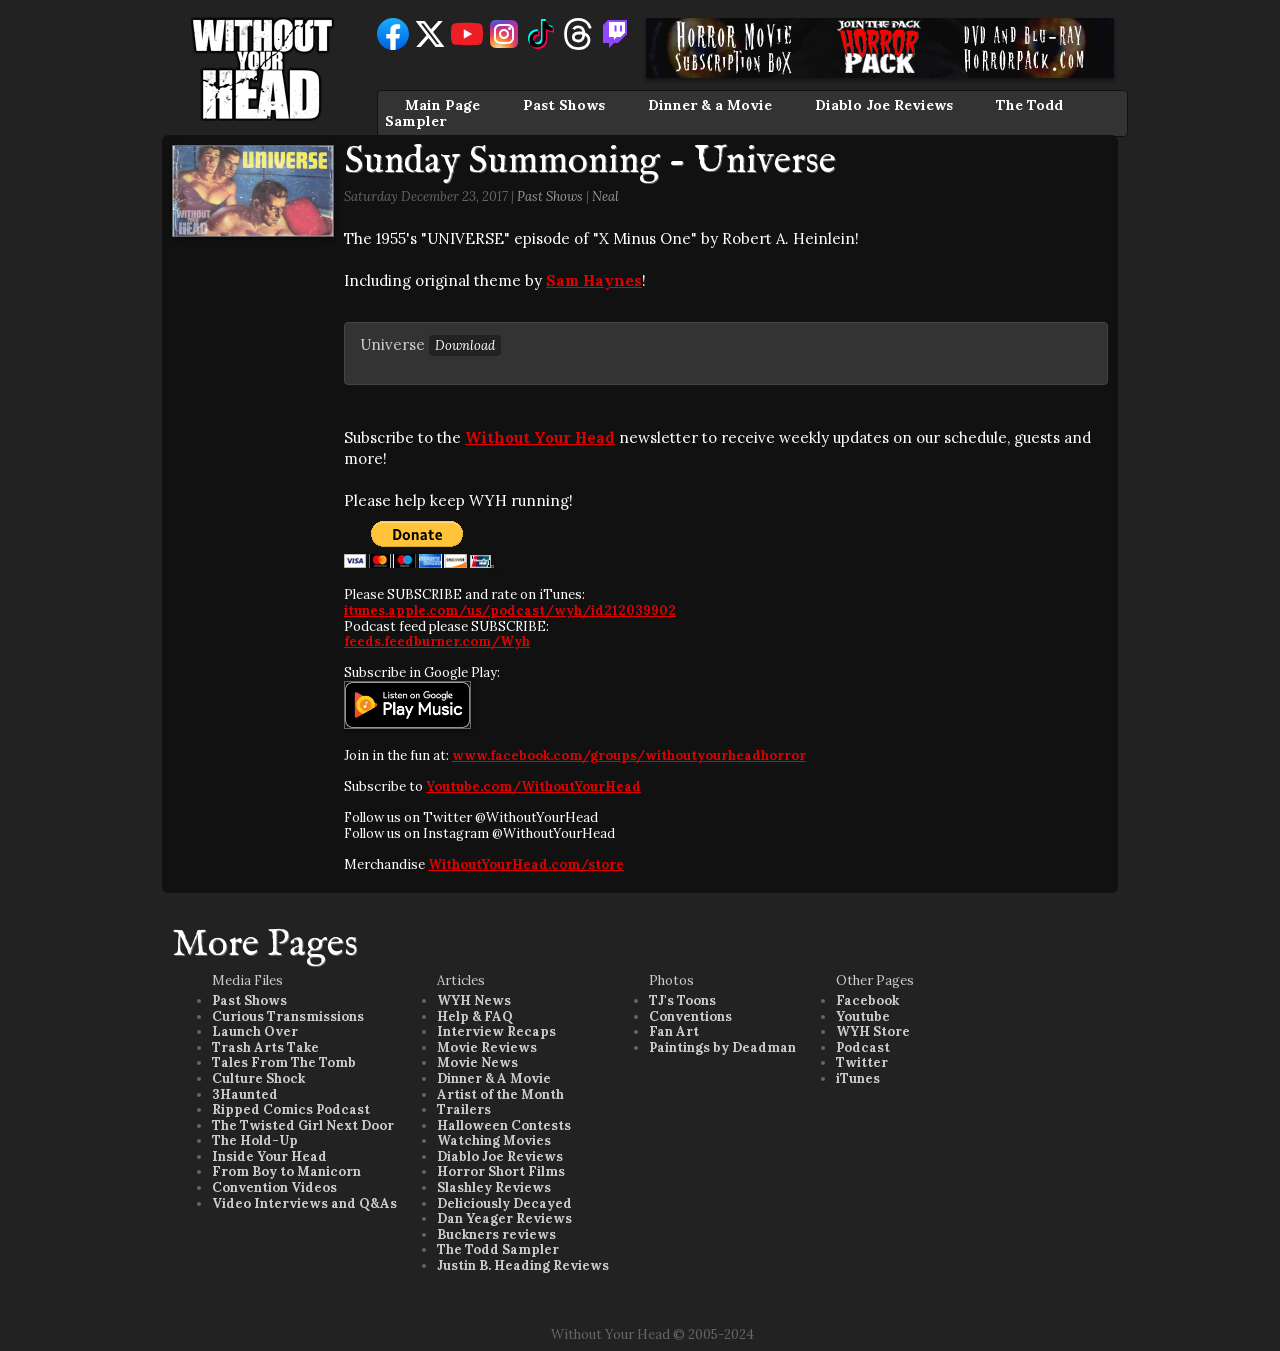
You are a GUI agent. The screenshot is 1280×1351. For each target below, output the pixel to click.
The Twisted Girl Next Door (303, 1125)
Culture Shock (258, 1078)
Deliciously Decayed (504, 1203)
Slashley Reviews (494, 1187)
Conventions (690, 1016)
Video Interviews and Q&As (304, 1203)
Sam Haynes (594, 280)
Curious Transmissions (288, 1016)
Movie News (477, 1062)
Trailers (464, 1109)
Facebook (867, 1000)
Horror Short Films (501, 1171)
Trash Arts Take (265, 1047)
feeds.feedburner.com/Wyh (437, 641)
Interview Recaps (496, 1031)
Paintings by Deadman (722, 1047)
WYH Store (873, 1031)
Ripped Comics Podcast (291, 1109)
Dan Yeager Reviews (504, 1218)
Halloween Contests (504, 1125)
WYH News (474, 1000)
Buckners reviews (496, 1234)
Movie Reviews (487, 1047)
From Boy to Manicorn (286, 1171)
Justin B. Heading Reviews (523, 1265)
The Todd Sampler (498, 1249)
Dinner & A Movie (494, 1078)
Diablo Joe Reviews (884, 105)
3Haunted (245, 1094)
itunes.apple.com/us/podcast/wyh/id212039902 (510, 610)
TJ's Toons (682, 1000)
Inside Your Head (269, 1156)
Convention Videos (274, 1187)
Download (465, 345)
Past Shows (564, 105)
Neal (605, 196)
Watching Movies (494, 1140)
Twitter (862, 1062)
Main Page (442, 105)
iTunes (858, 1078)
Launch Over (255, 1031)
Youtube (863, 1016)
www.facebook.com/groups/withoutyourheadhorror (629, 755)
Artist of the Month (500, 1094)
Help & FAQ (475, 1016)
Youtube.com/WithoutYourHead (533, 786)
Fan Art (674, 1031)
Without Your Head (540, 437)
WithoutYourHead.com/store (526, 864)
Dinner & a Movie (710, 105)
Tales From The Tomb (284, 1062)
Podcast (863, 1047)
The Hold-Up (255, 1140)
